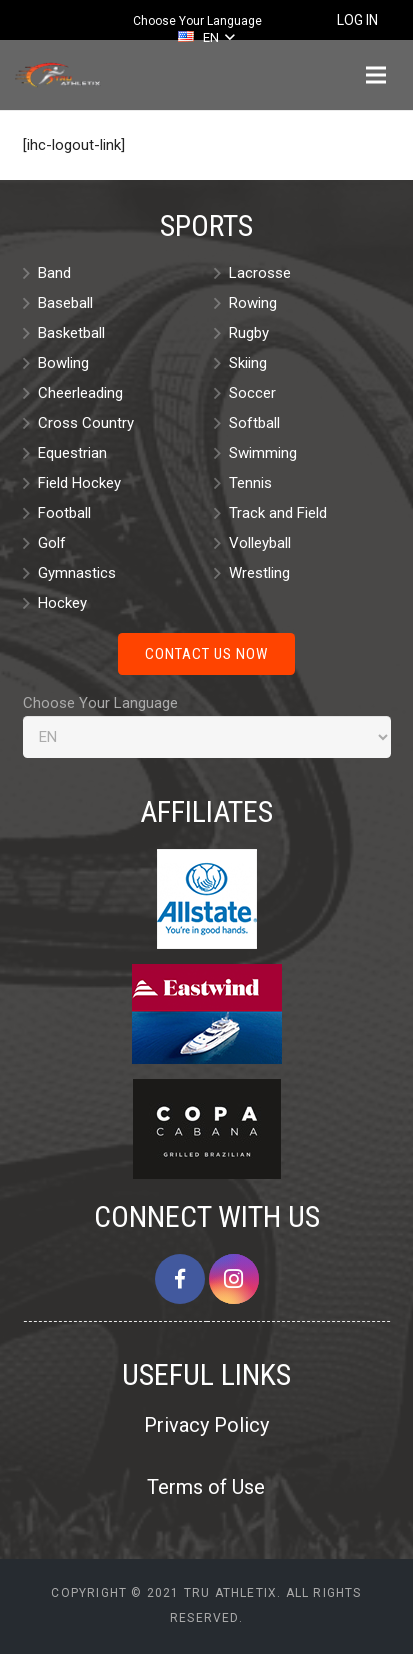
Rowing (253, 303)
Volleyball (260, 543)
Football (64, 513)
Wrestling (259, 573)
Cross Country (86, 423)
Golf (52, 543)
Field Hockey (79, 483)
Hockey (62, 603)
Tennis (250, 483)
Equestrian (72, 453)
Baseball (65, 303)
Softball (254, 423)
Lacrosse (260, 273)
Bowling (63, 363)
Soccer (252, 393)
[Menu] (376, 75)
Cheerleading (80, 393)
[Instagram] (234, 1279)
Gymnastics (77, 573)
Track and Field (278, 513)
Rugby (249, 333)
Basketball (71, 333)
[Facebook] (180, 1279)
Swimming (263, 453)
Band (54, 273)
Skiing (248, 363)
